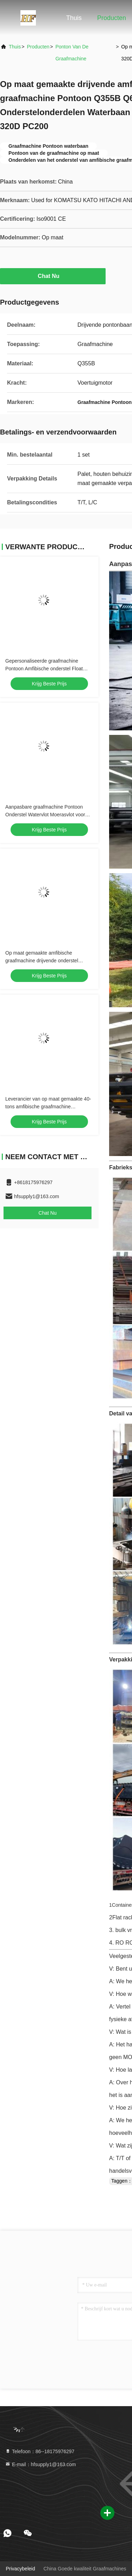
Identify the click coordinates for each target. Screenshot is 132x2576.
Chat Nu (53, 275)
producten (38, 46)
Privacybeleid (20, 2568)
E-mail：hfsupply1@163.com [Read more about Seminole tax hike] (40, 2464)
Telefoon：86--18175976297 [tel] (39, 2451)
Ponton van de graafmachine (71, 52)
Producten (111, 17)
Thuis (74, 17)
